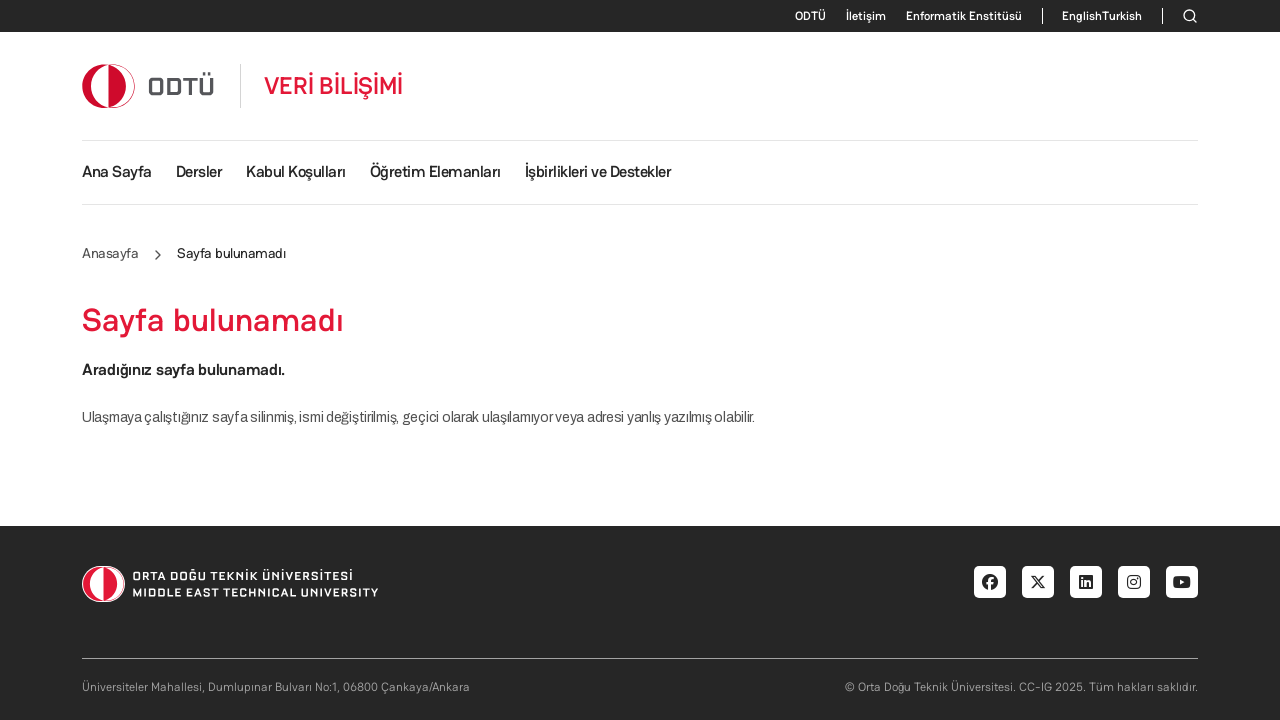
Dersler (199, 171)
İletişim (866, 16)
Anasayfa (110, 253)
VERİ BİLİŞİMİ (333, 86)
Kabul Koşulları (296, 171)
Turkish (1122, 16)
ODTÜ (810, 16)
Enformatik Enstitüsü (964, 16)
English (1082, 16)
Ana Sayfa (117, 171)
